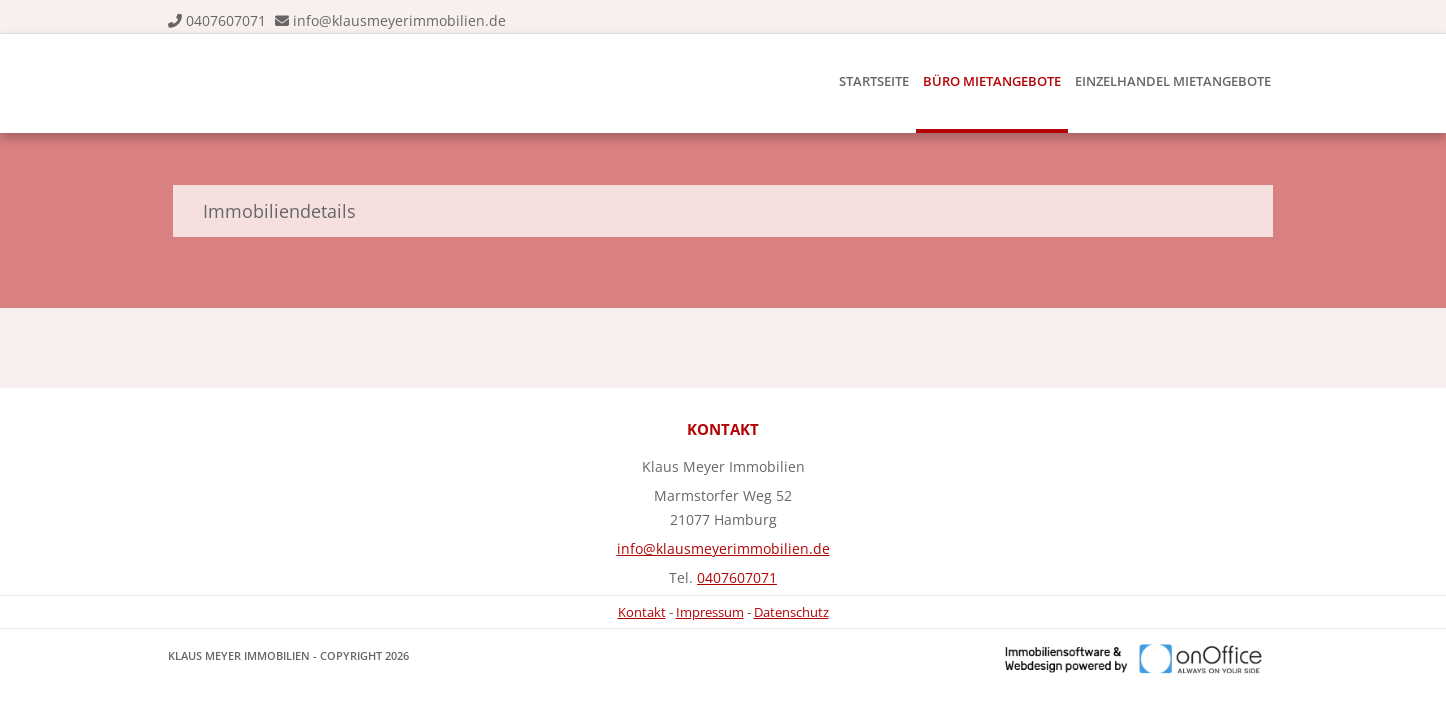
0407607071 (226, 20)
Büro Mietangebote (992, 81)
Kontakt (642, 612)
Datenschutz (791, 612)
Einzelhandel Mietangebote (1173, 81)
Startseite (874, 81)
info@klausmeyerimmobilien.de (399, 20)
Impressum (710, 612)
